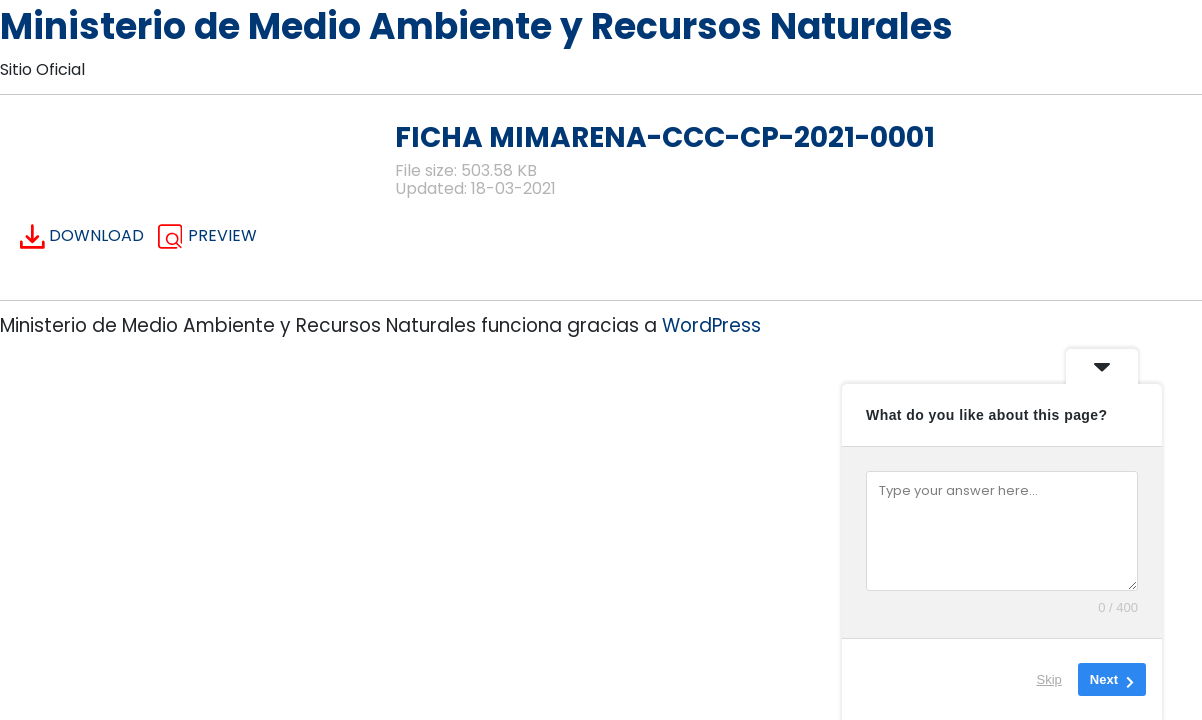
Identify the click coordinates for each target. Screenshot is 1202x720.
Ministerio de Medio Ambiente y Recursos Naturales (476, 26)
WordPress (711, 325)
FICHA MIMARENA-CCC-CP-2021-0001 (665, 137)
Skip (1049, 679)
